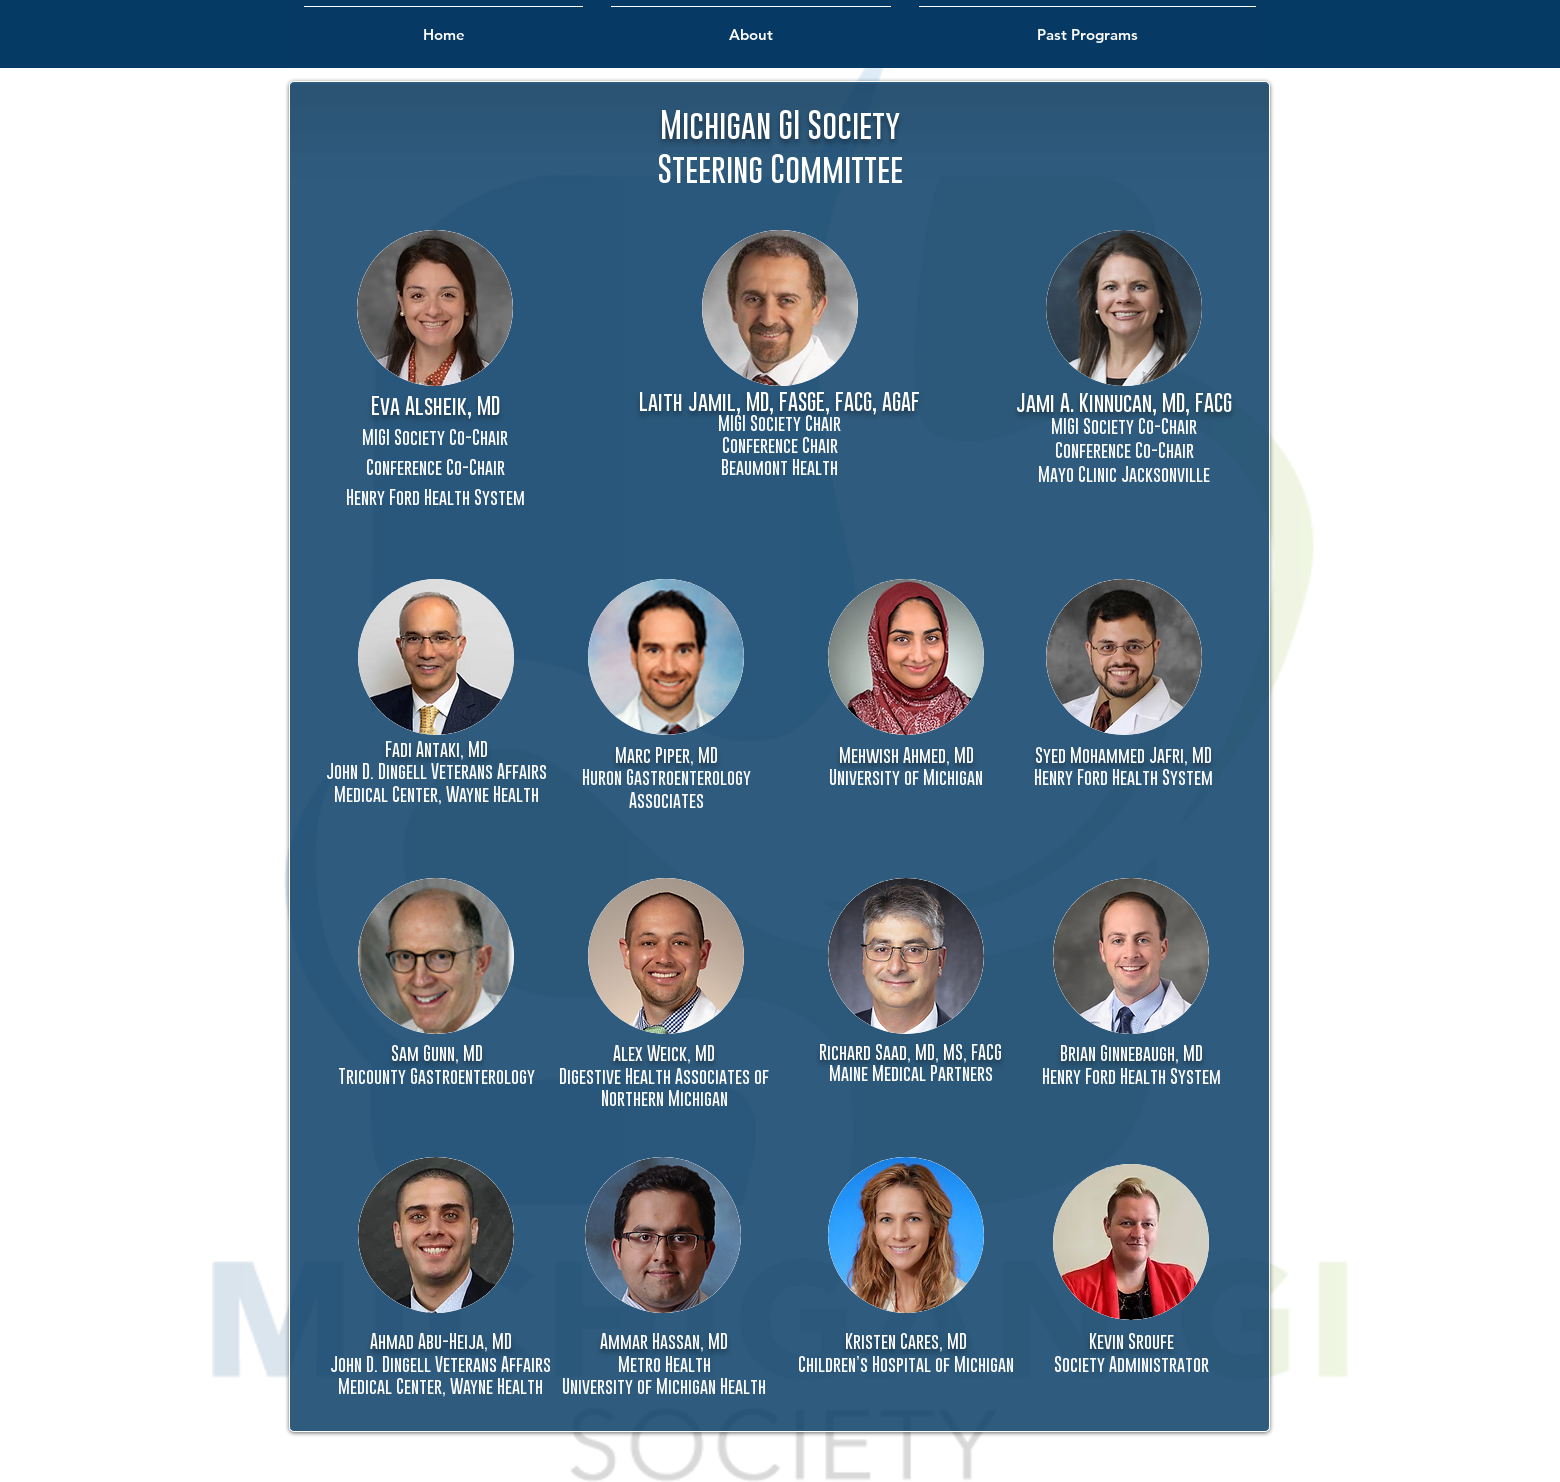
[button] (780, 308)
